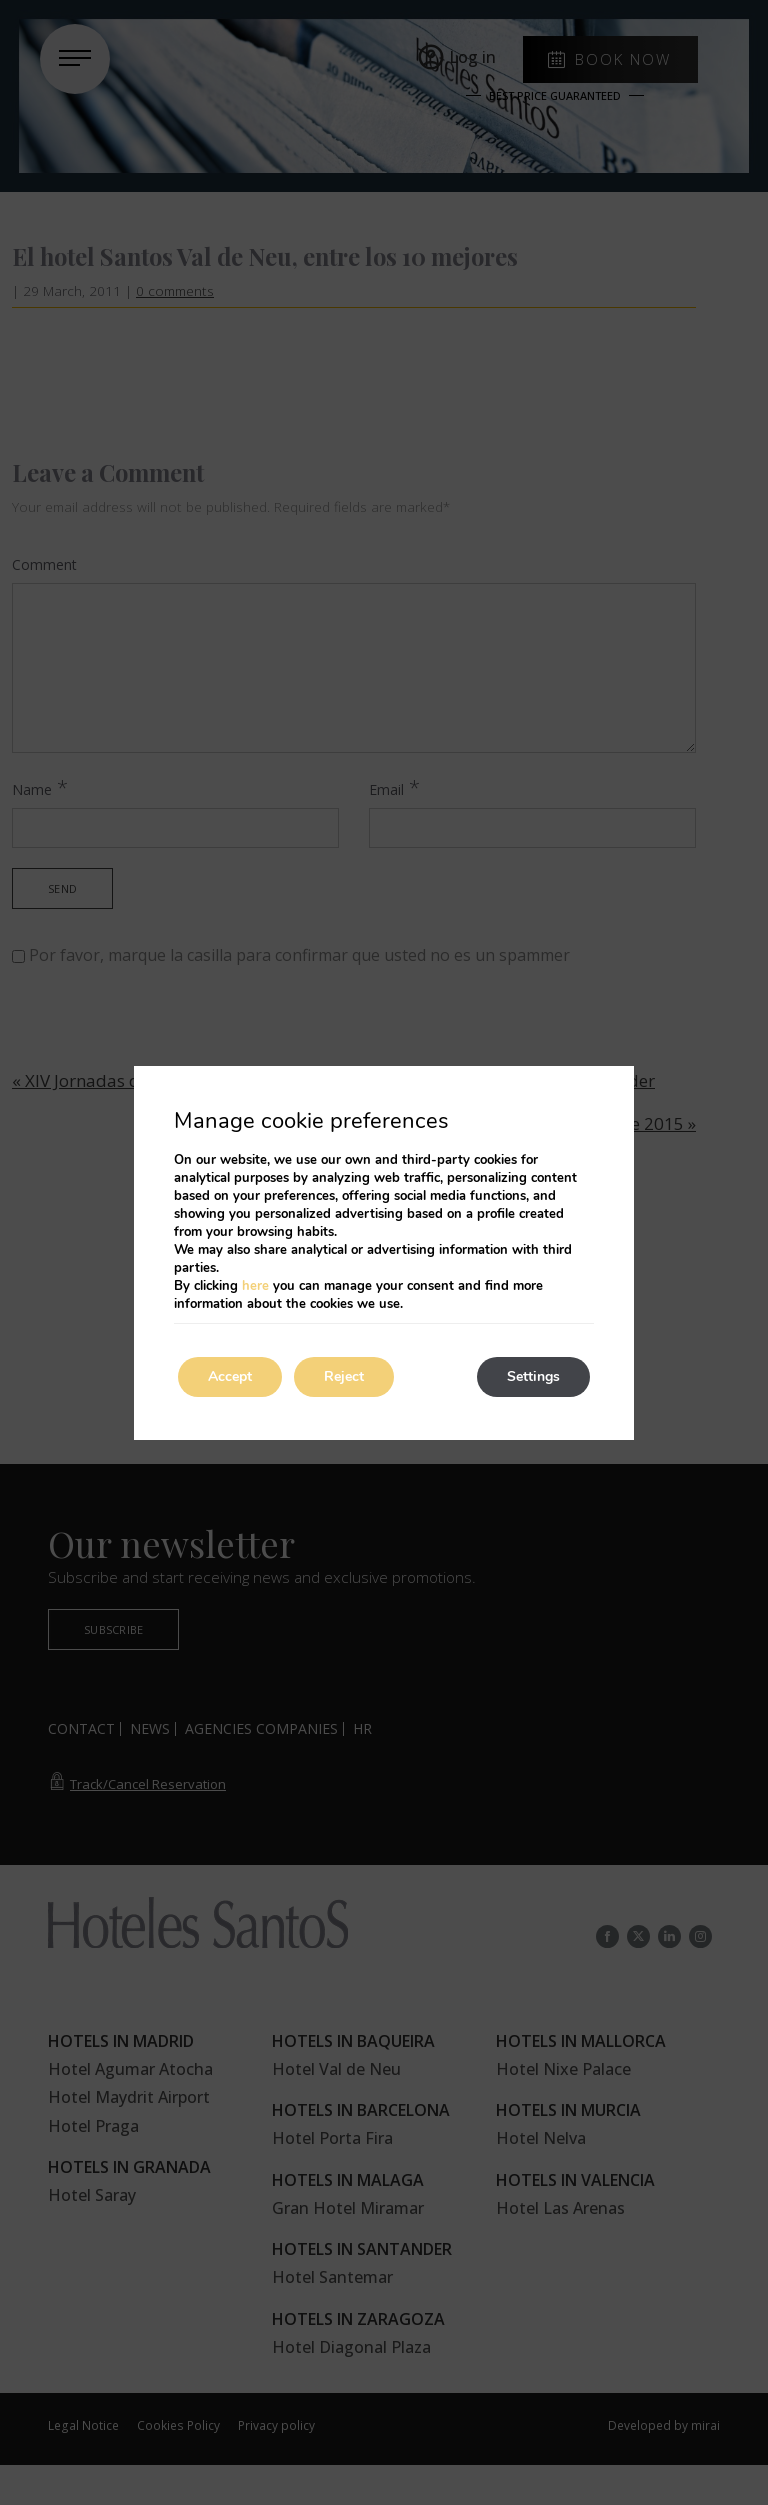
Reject (344, 1376)
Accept (230, 1376)
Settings (533, 1376)
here (255, 1286)
